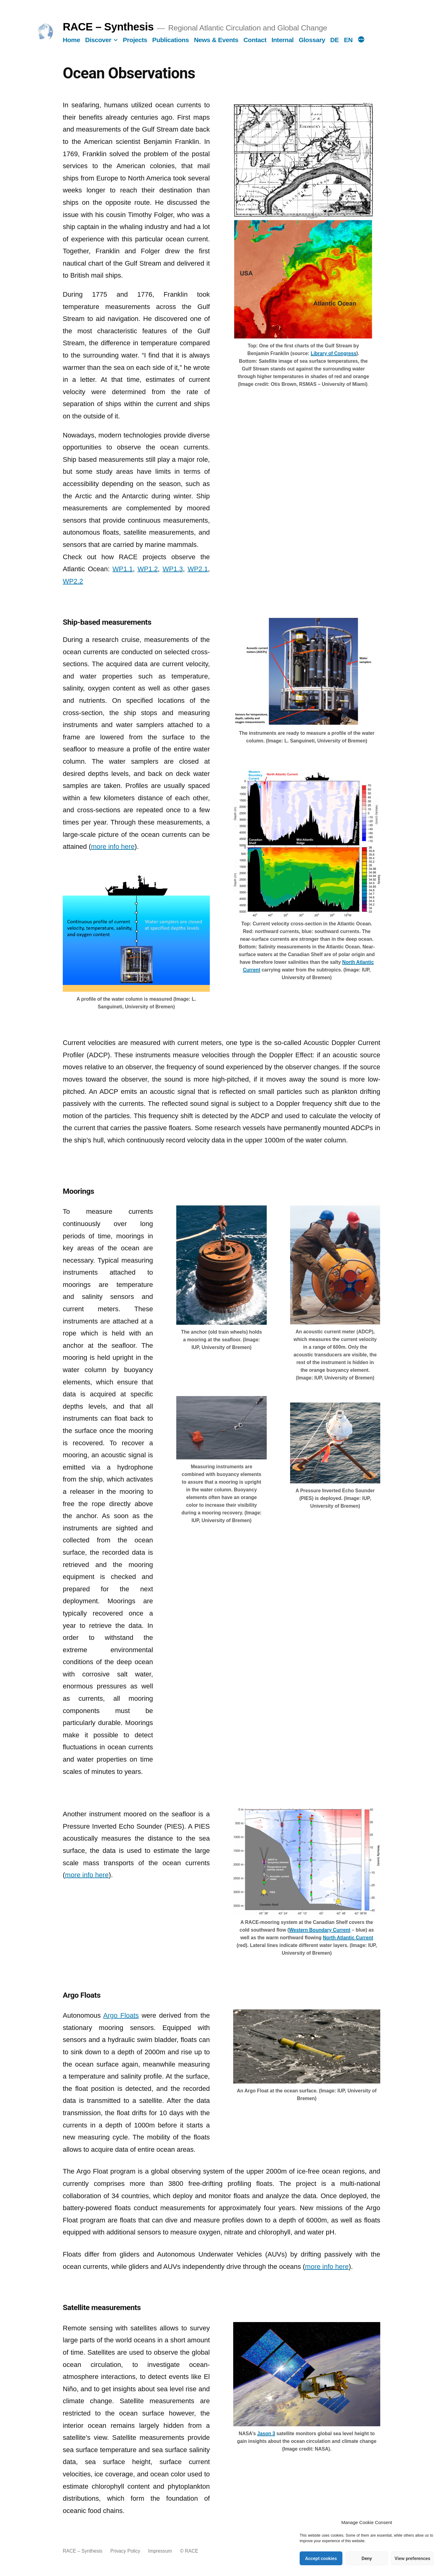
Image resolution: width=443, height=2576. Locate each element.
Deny (366, 2558)
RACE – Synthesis (108, 27)
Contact (254, 39)
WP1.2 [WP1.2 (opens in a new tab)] (148, 569)
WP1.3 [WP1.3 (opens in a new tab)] (172, 569)
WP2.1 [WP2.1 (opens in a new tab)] (198, 569)
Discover (98, 39)
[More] (361, 40)
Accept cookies (321, 2558)
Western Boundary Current (319, 1930)
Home (71, 39)
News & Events (216, 39)
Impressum (160, 2551)
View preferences (412, 2558)
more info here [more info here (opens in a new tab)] (113, 846)
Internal (282, 39)
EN (348, 39)
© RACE (189, 2551)
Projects (135, 39)
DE (334, 39)
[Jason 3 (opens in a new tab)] (266, 2433)
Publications (170, 39)
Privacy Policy (125, 2551)
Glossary (312, 39)
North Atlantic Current (348, 1937)
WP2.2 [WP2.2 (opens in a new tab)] (73, 581)
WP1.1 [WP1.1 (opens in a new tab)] (123, 569)
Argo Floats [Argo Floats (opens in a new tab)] (121, 2015)
